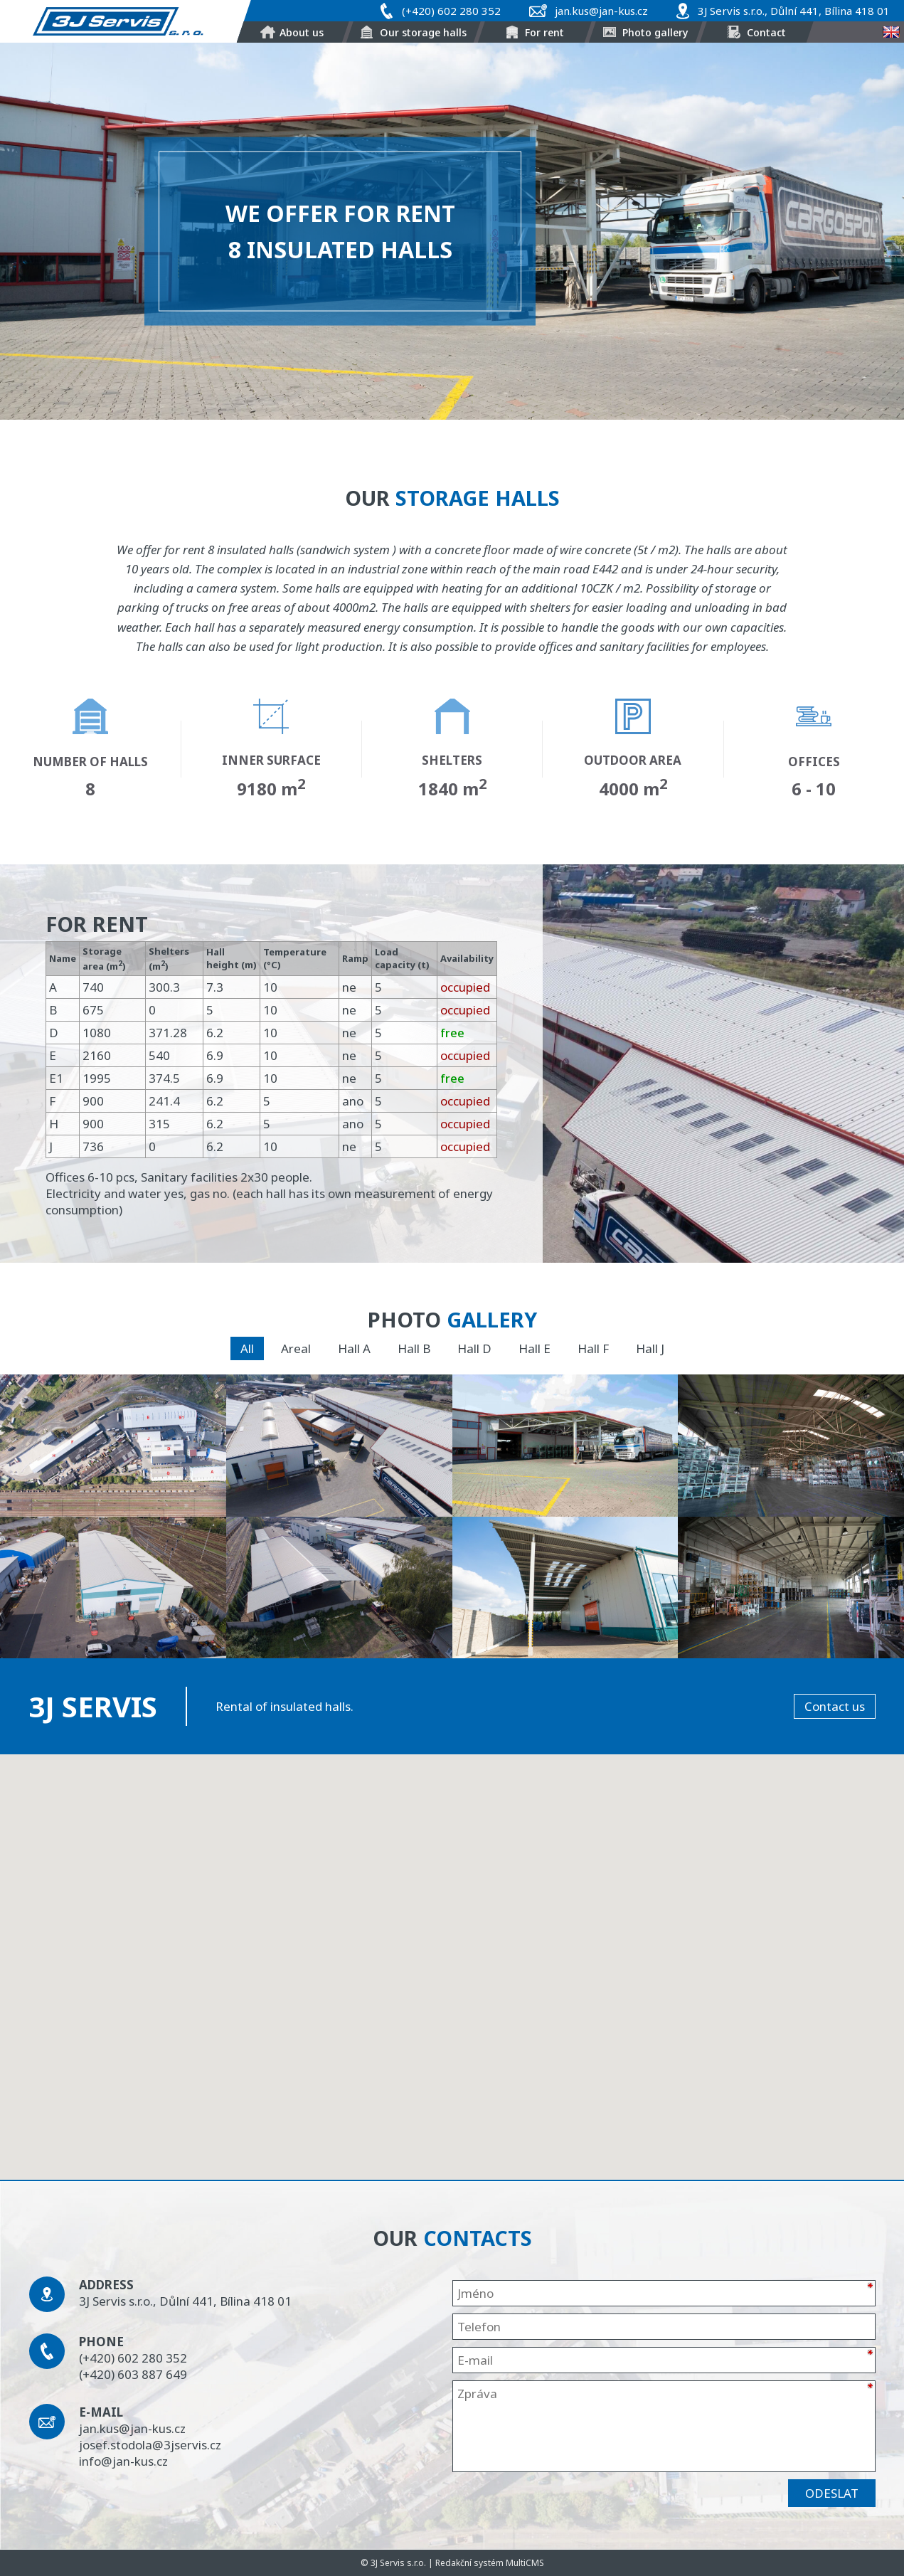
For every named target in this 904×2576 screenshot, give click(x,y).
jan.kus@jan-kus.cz (601, 11)
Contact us (834, 1706)
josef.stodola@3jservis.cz (150, 2445)
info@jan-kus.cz (123, 2461)
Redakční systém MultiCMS (489, 2563)
